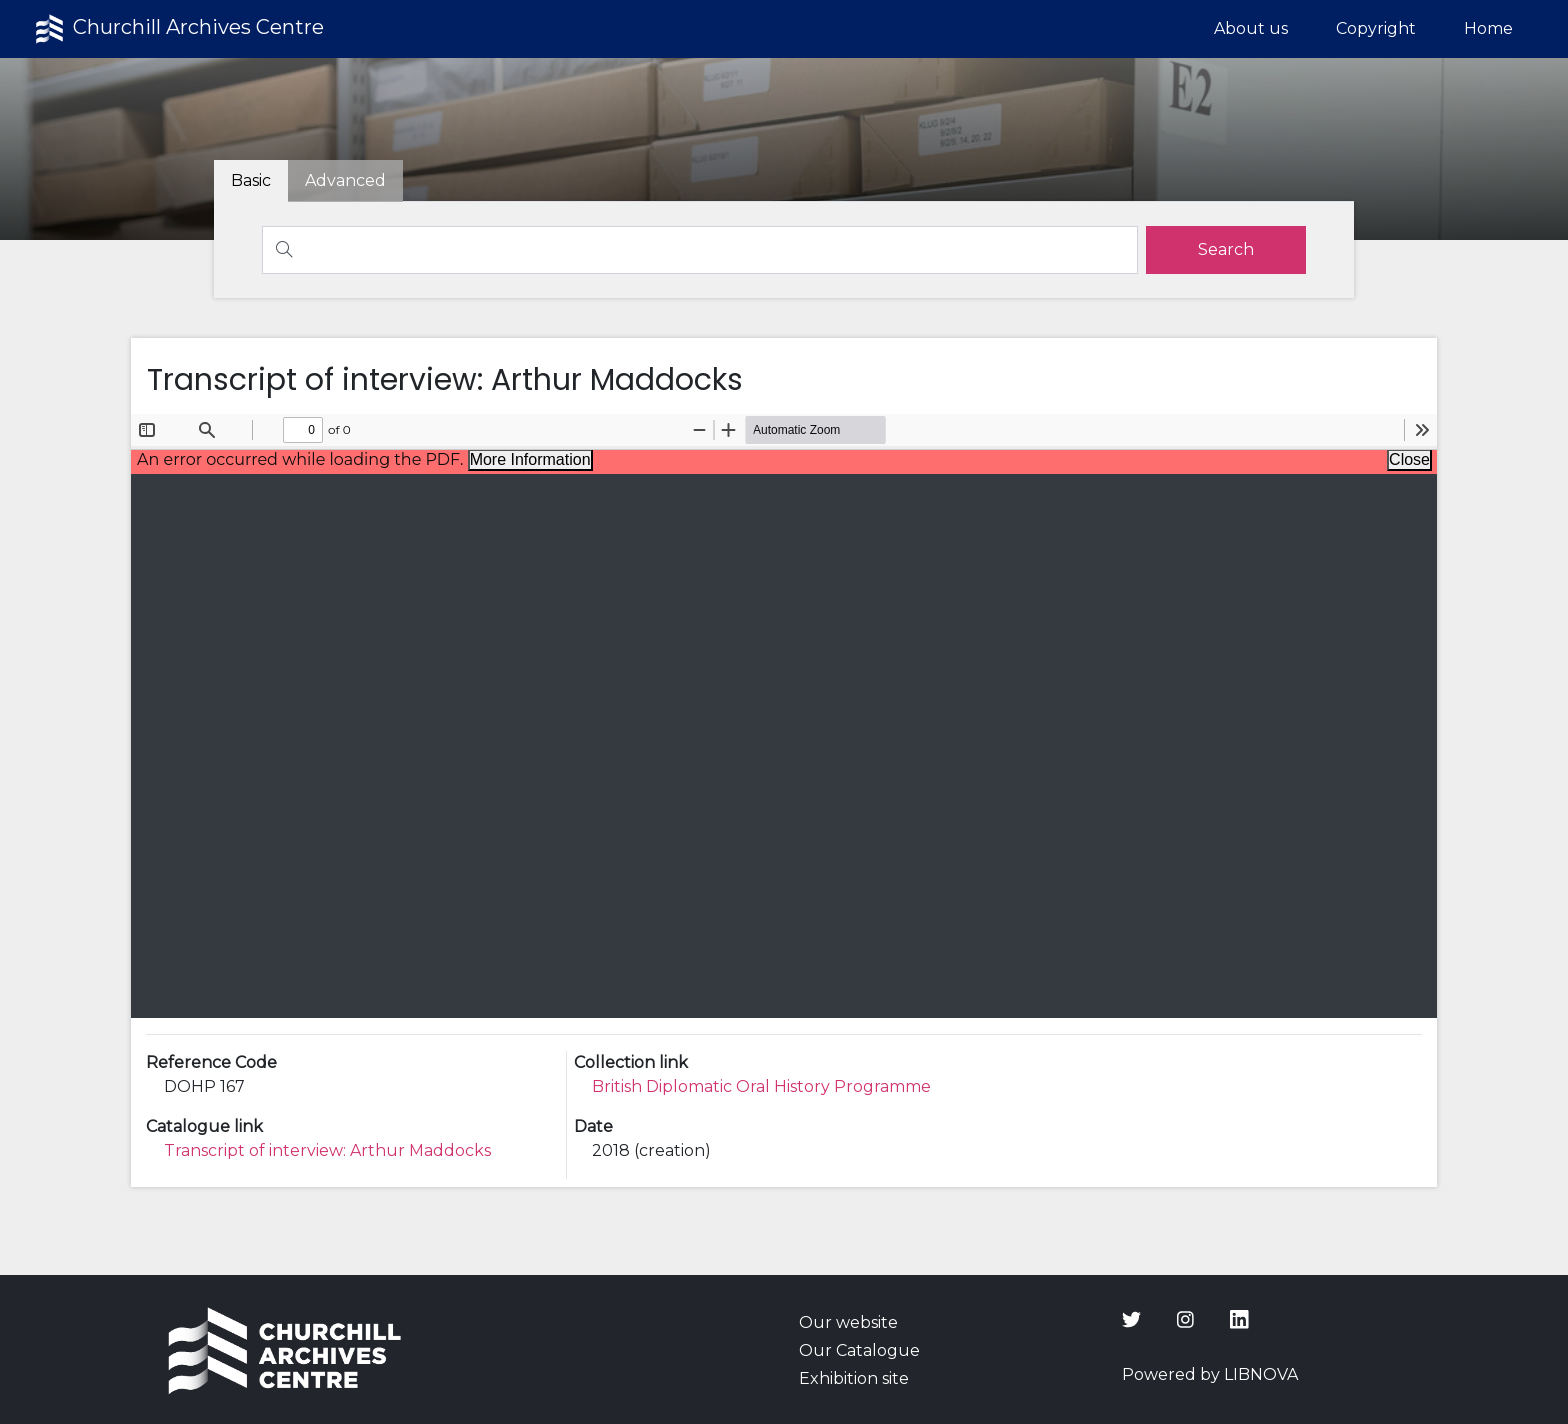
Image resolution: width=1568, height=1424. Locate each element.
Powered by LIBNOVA (1210, 1374)
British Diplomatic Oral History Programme (761, 1086)
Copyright (1376, 28)
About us (1251, 28)
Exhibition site (854, 1378)
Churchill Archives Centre (177, 29)
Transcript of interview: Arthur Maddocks (327, 1150)
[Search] (700, 250)
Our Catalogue (859, 1350)
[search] (1226, 250)
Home (1488, 28)
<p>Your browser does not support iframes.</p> (784, 716)
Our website (848, 1322)
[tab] (345, 181)
